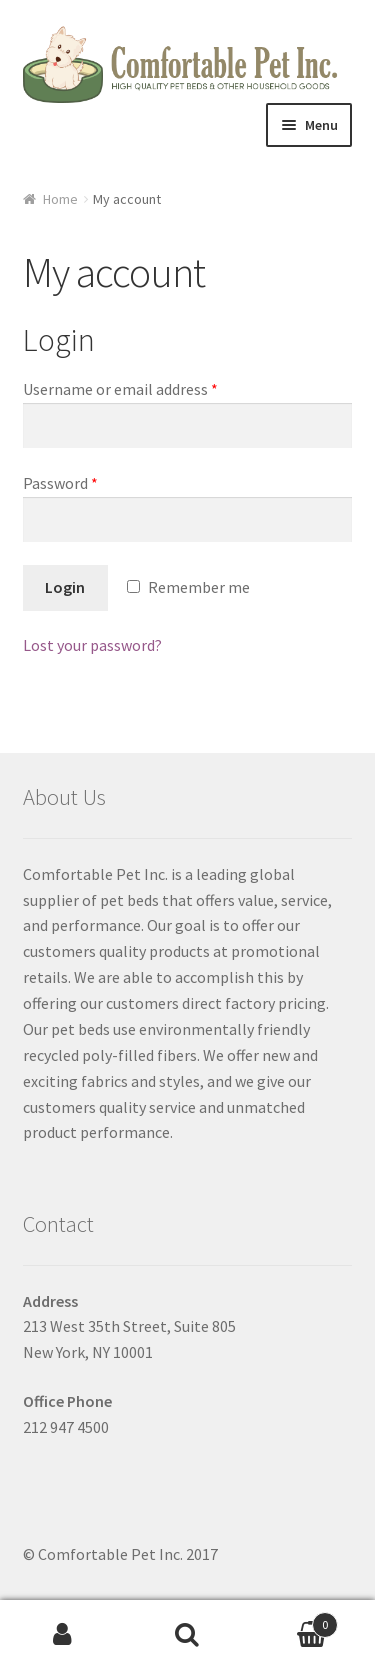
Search (187, 1635)
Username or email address (120, 389)
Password (60, 483)
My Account (62, 1635)
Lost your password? (92, 645)
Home (60, 199)
